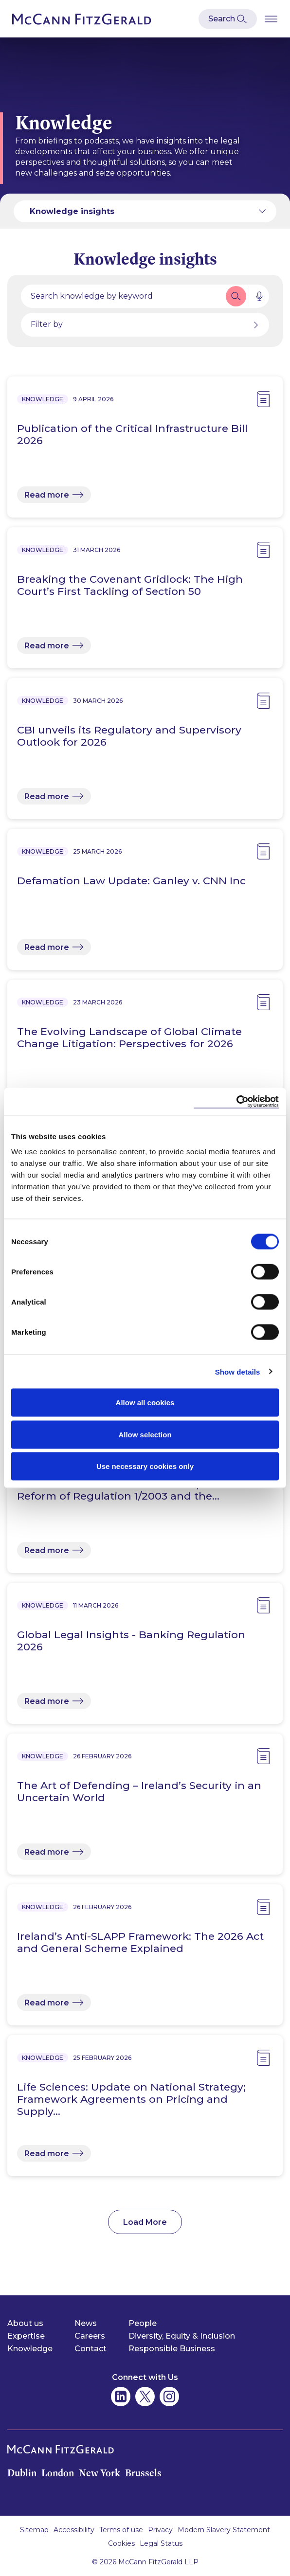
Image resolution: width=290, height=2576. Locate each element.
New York (99, 2473)
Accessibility (74, 2529)
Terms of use (121, 2529)
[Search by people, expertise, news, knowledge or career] (122, 296)
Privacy (160, 2529)
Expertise (26, 2336)
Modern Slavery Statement (224, 2529)
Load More (145, 2222)
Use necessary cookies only (145, 1466)
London (57, 2473)
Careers (89, 2336)
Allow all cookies (145, 1402)
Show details (237, 1371)
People (142, 2323)
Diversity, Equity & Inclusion (181, 2336)
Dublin (21, 2473)
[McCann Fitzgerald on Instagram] (169, 2396)
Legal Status (161, 2543)
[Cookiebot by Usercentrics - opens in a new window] (236, 1102)
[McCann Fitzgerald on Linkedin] (120, 2396)
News (85, 2323)
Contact (90, 2348)
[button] (236, 296)
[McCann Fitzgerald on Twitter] (145, 2396)
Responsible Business (171, 2348)
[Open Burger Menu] (271, 19)
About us (25, 2323)
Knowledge (30, 2348)
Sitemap (34, 2529)
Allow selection (144, 1434)
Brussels (143, 2473)
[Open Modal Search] (228, 19)
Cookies (121, 2543)
